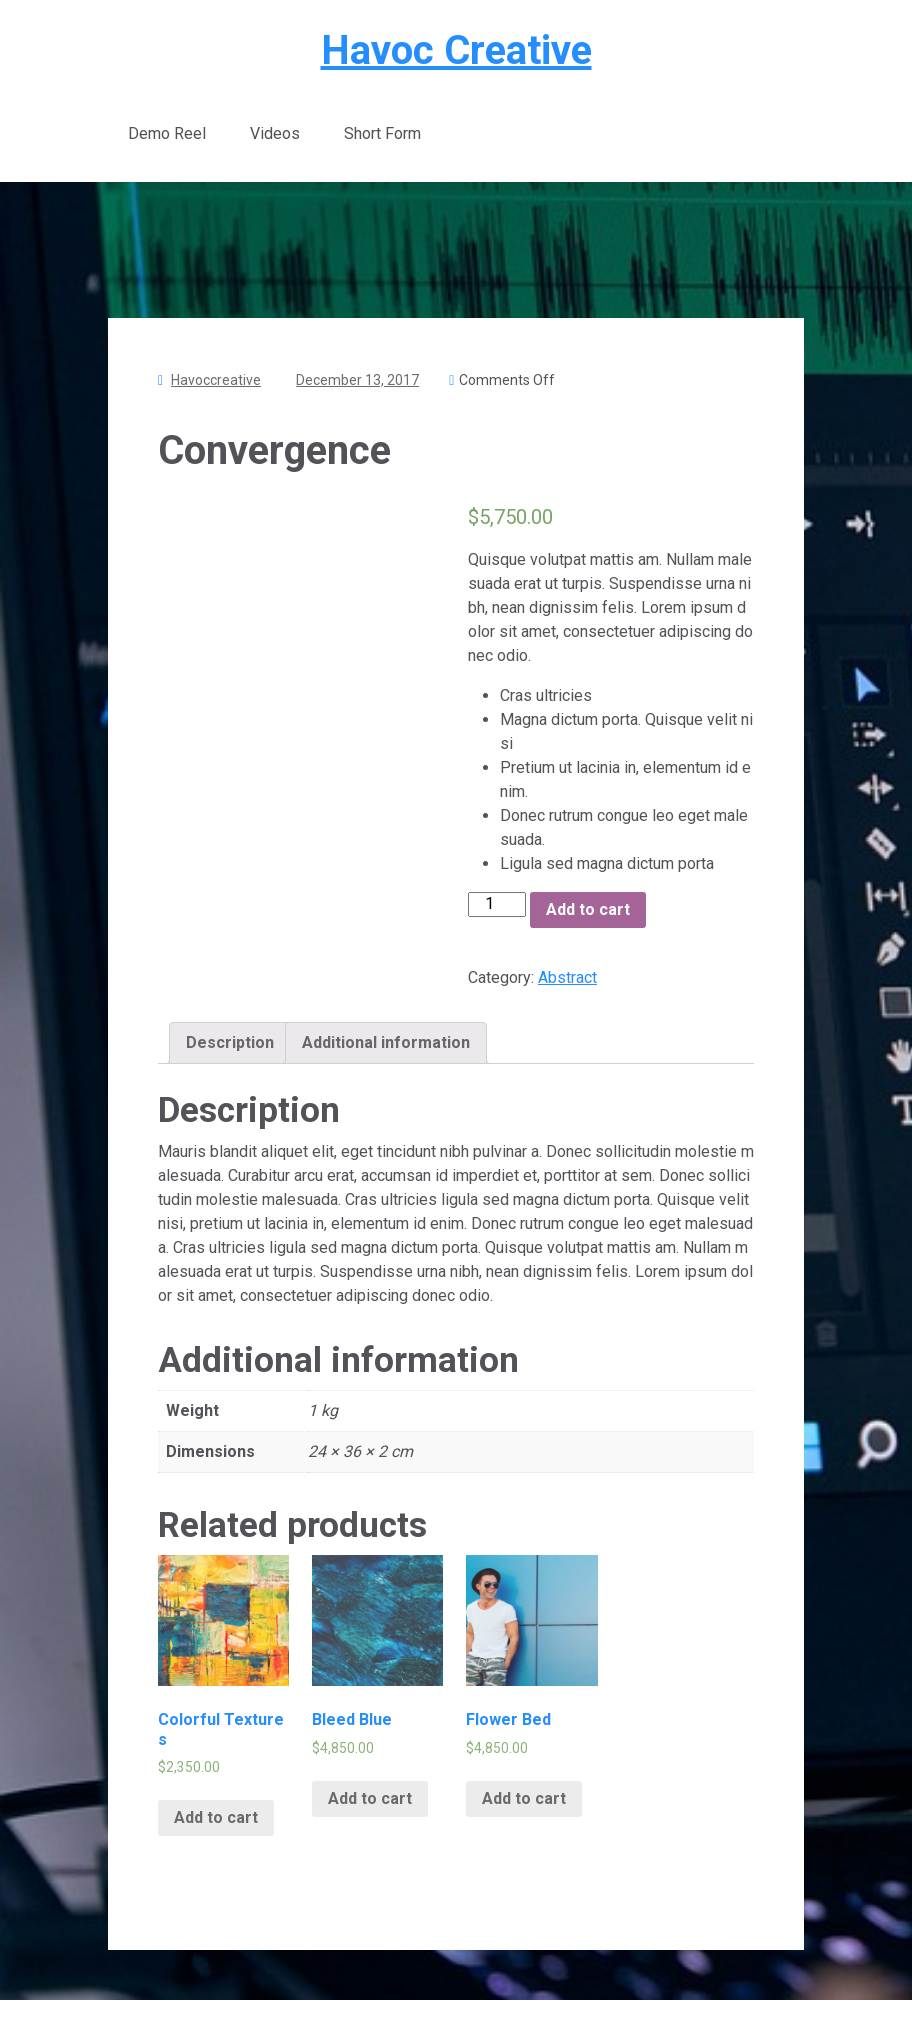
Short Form (382, 133)
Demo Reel (167, 133)
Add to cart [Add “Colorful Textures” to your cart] (216, 1817)
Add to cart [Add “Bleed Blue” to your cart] (370, 1798)
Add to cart (588, 909)
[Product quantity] (497, 904)
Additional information (386, 1042)
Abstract (567, 977)
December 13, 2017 (357, 380)
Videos (275, 133)
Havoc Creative (456, 50)
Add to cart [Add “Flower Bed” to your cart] (524, 1798)
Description (230, 1042)
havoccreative (216, 380)
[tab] (230, 1043)
